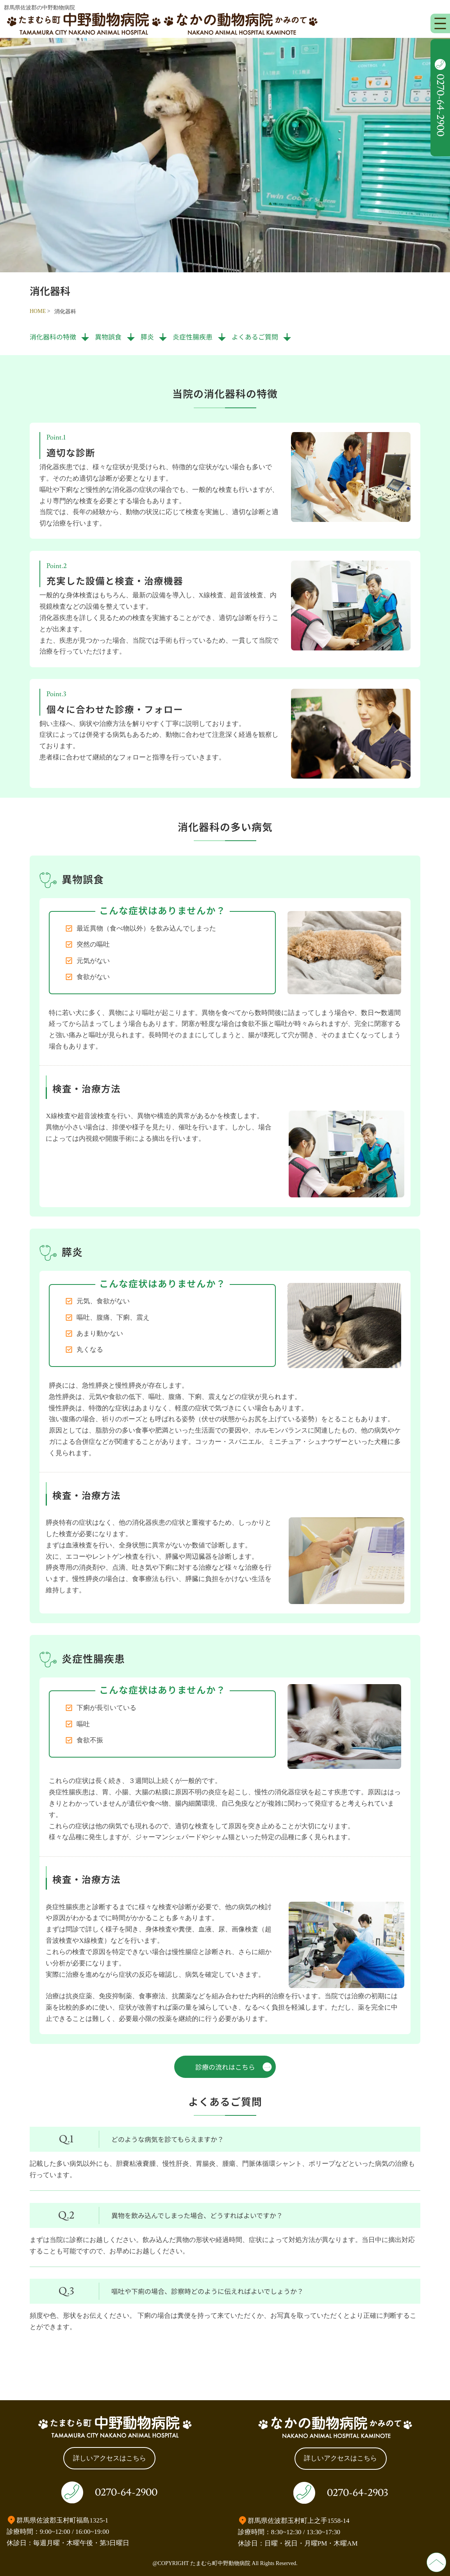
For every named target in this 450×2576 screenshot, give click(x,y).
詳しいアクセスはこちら (109, 2458)
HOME (38, 311)
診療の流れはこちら (225, 2067)
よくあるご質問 (255, 336)
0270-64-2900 (126, 2492)
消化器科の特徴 (53, 336)
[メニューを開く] (440, 23)
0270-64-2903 (357, 2492)
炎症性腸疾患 (192, 336)
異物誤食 (108, 336)
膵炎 (147, 336)
